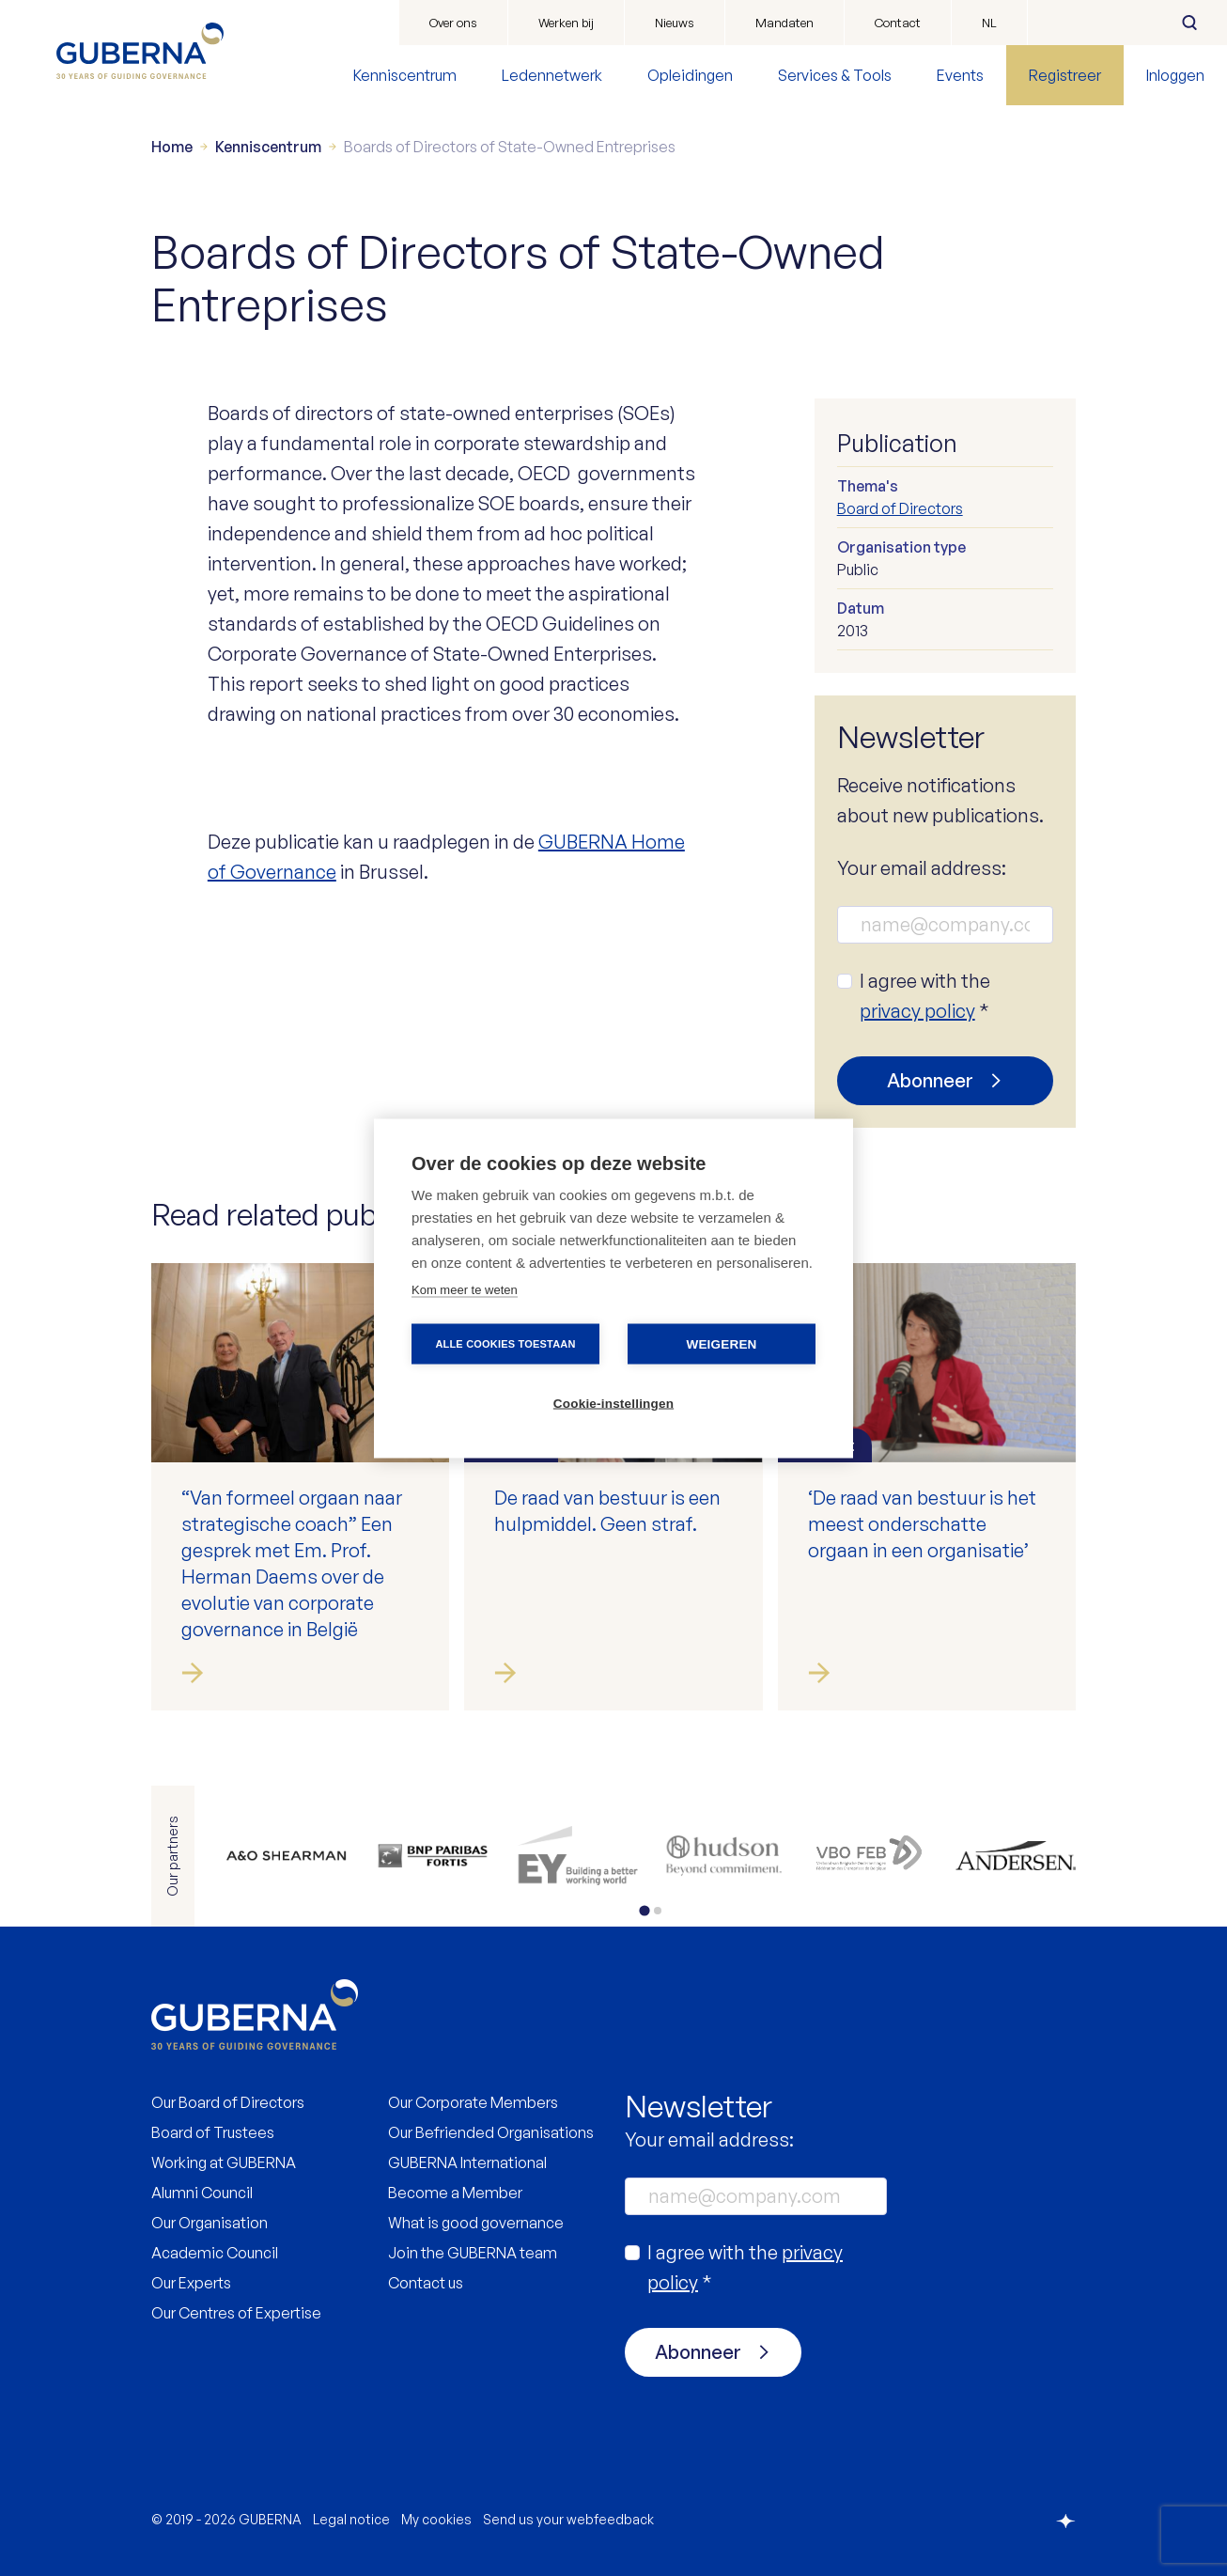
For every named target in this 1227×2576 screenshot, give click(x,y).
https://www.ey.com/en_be (578, 1856)
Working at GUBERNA (223, 2162)
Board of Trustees (212, 2132)
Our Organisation (209, 2222)
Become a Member (455, 2192)
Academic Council (214, 2252)
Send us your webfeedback (568, 2519)
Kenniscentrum (405, 75)
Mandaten (784, 22)
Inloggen (1175, 75)
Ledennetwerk (552, 75)
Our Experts (191, 2282)
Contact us (425, 2282)
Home (172, 146)
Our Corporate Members (473, 2102)
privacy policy (917, 1011)
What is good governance (476, 2222)
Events (960, 75)
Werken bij (566, 22)
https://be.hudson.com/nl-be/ (724, 1856)
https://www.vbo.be (869, 1856)
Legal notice (351, 2519)
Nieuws (674, 22)
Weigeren (721, 1343)
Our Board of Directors (227, 2102)
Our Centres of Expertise (236, 2312)
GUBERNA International (467, 2162)
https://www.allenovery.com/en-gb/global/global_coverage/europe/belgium (286, 1856)
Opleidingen (690, 75)
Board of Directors (900, 508)
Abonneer (930, 1080)
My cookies (436, 2519)
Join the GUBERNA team (472, 2252)
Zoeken (1189, 22)
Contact (898, 22)
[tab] (644, 1910)
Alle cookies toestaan (505, 1343)
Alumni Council (202, 2192)
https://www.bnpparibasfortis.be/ (431, 1856)
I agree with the (925, 996)
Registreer (1065, 75)
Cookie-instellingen (613, 1403)
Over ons (453, 22)
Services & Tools (835, 75)
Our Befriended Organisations (491, 2132)
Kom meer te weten (465, 1289)
